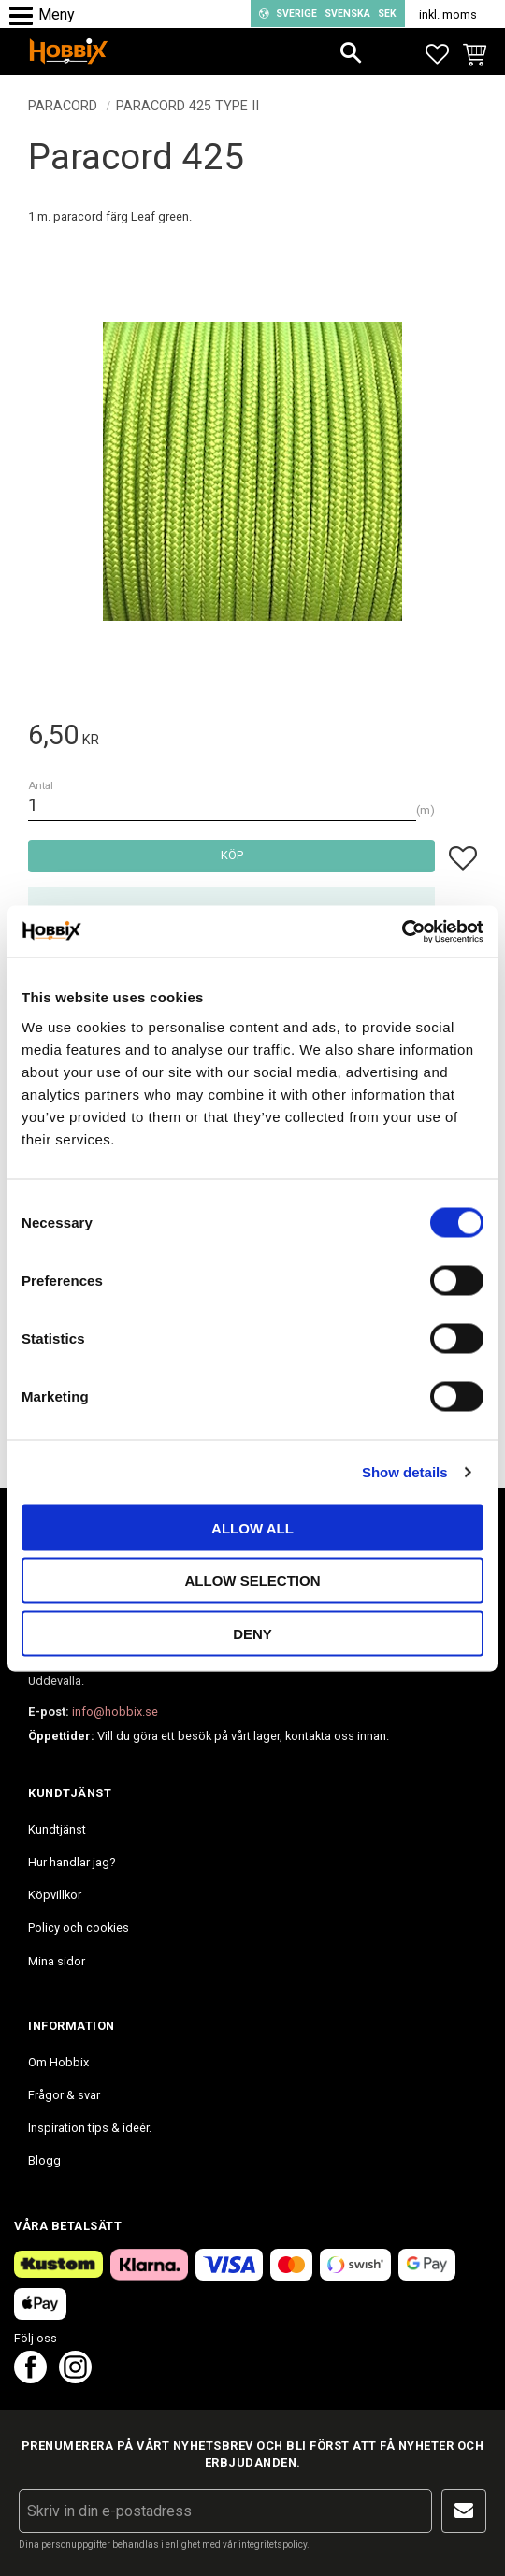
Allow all (252, 1527)
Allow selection (253, 1581)
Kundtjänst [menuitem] (57, 1829)
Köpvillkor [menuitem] (54, 1895)
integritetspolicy (272, 2545)
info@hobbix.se (115, 1712)
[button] (25, 16)
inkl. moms (448, 14)
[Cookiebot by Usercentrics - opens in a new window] (401, 931)
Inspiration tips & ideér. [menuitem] (90, 2128)
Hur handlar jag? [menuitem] (71, 1862)
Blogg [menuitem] (44, 2160)
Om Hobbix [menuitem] (58, 2062)
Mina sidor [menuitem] (56, 1961)
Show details (405, 1472)
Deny (252, 1633)
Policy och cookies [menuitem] (78, 1928)
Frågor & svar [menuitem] (64, 2095)
